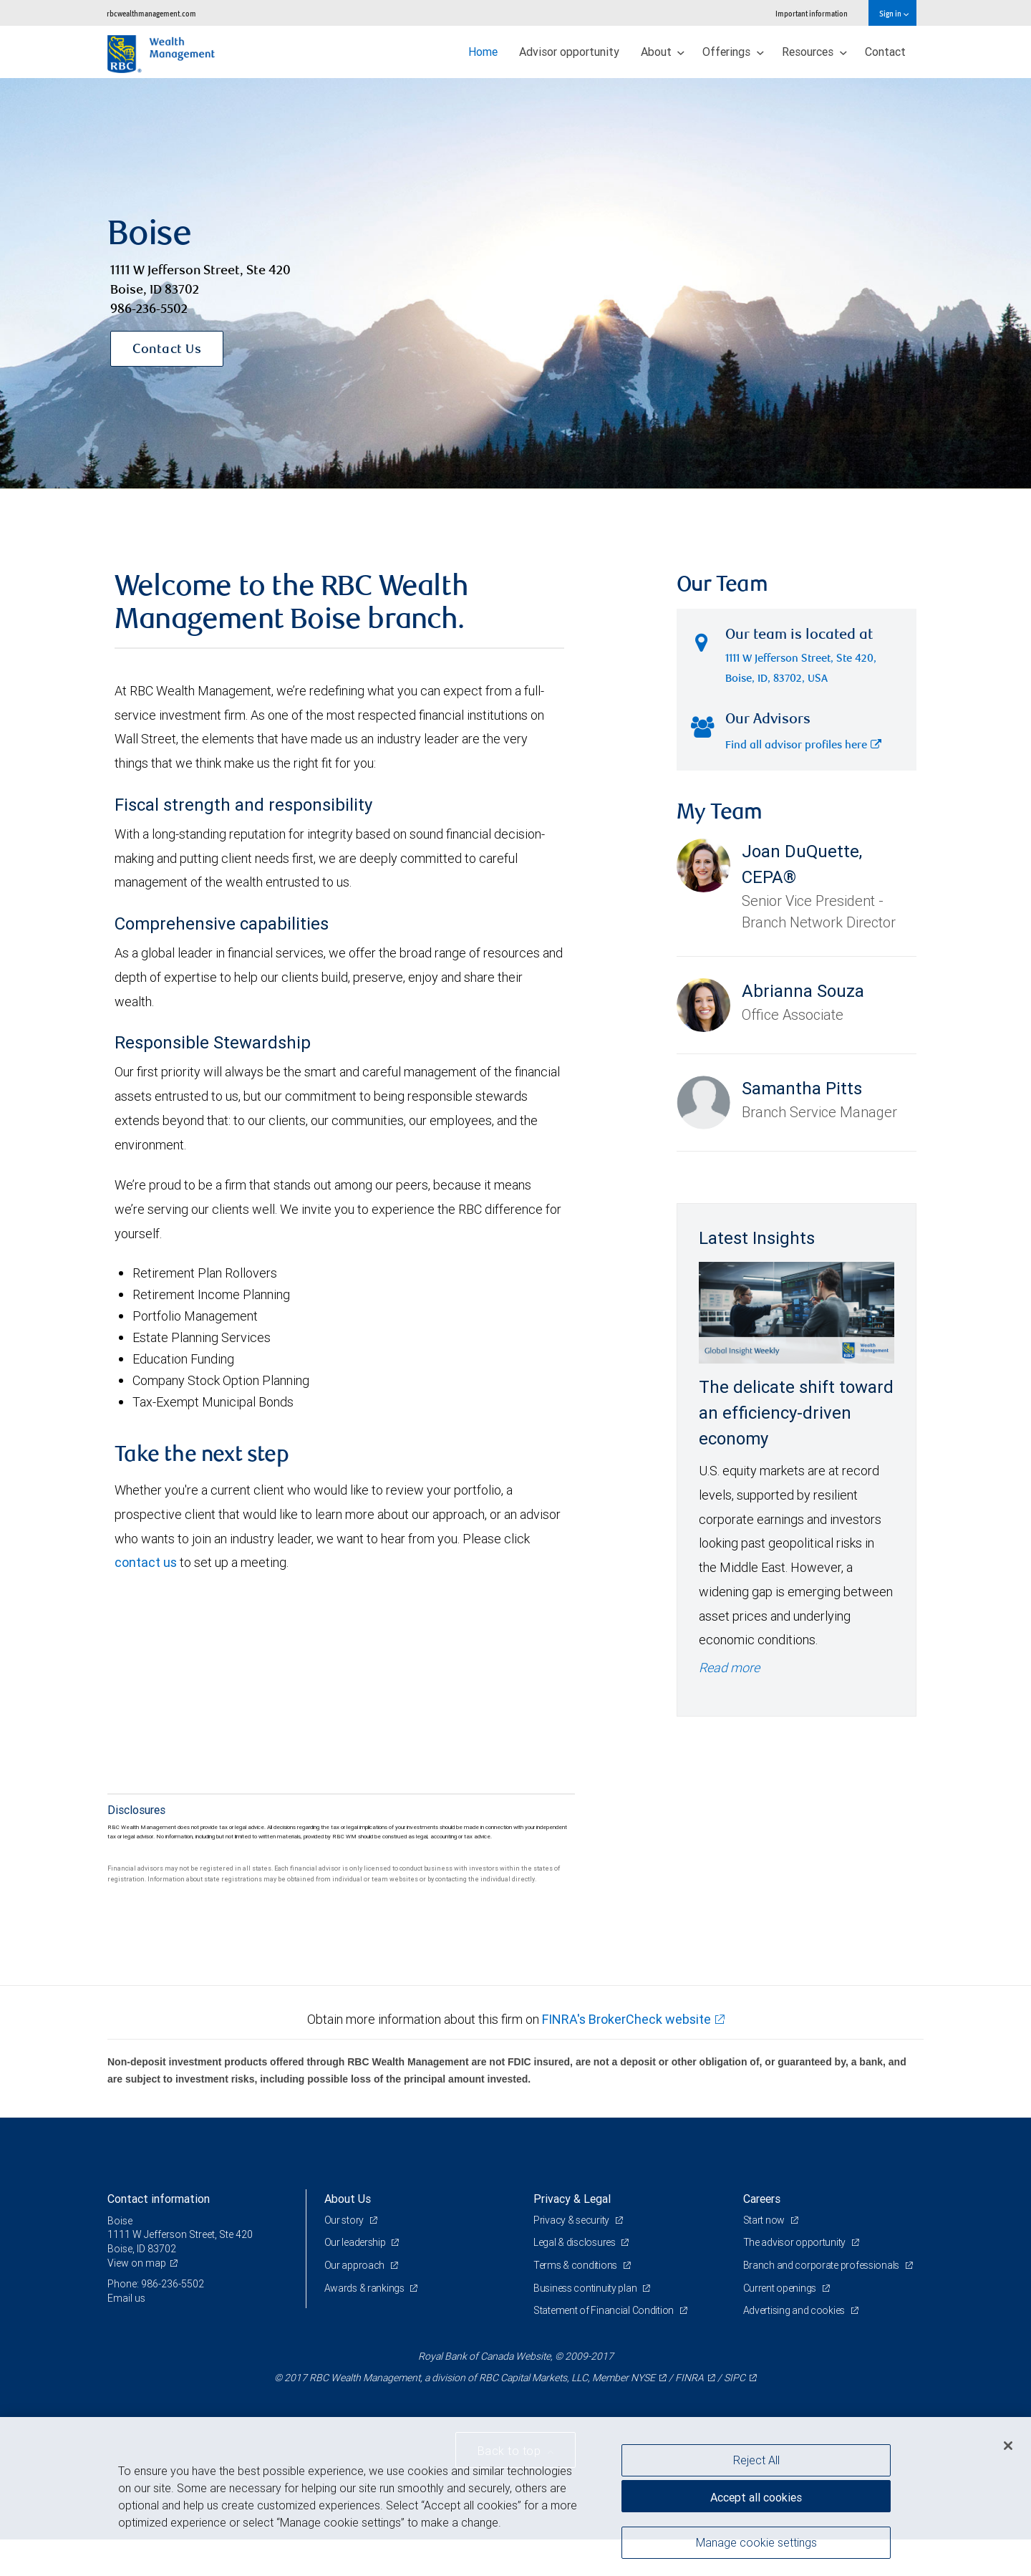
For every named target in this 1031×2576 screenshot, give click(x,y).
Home (483, 51)
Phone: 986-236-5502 (155, 2283)
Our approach (355, 2265)
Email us (126, 2298)
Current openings (780, 2288)
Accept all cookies (756, 2497)
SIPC (734, 2377)
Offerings (733, 51)
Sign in (894, 13)
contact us (146, 1562)
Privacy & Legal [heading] (572, 2198)
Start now (765, 2220)
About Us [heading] (347, 2198)
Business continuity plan (586, 2288)
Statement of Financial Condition (604, 2310)
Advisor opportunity (569, 51)
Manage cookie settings (756, 2542)
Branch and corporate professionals (822, 2265)
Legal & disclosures (575, 2242)
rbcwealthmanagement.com (151, 13)
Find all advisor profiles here (803, 746)
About (663, 51)
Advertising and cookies (795, 2310)
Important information (811, 13)
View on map (136, 2263)
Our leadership (356, 2242)
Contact (885, 51)
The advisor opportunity (795, 2242)
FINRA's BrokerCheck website (626, 2019)
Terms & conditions (576, 2265)
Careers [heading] (761, 2198)
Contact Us (166, 350)
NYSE (643, 2377)
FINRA (689, 2377)
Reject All (756, 2460)
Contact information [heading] (158, 2198)
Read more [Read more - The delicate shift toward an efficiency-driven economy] (729, 1667)
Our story (345, 2220)
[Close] (1008, 2445)
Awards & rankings (365, 2288)
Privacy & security (572, 2220)
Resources (814, 51)
